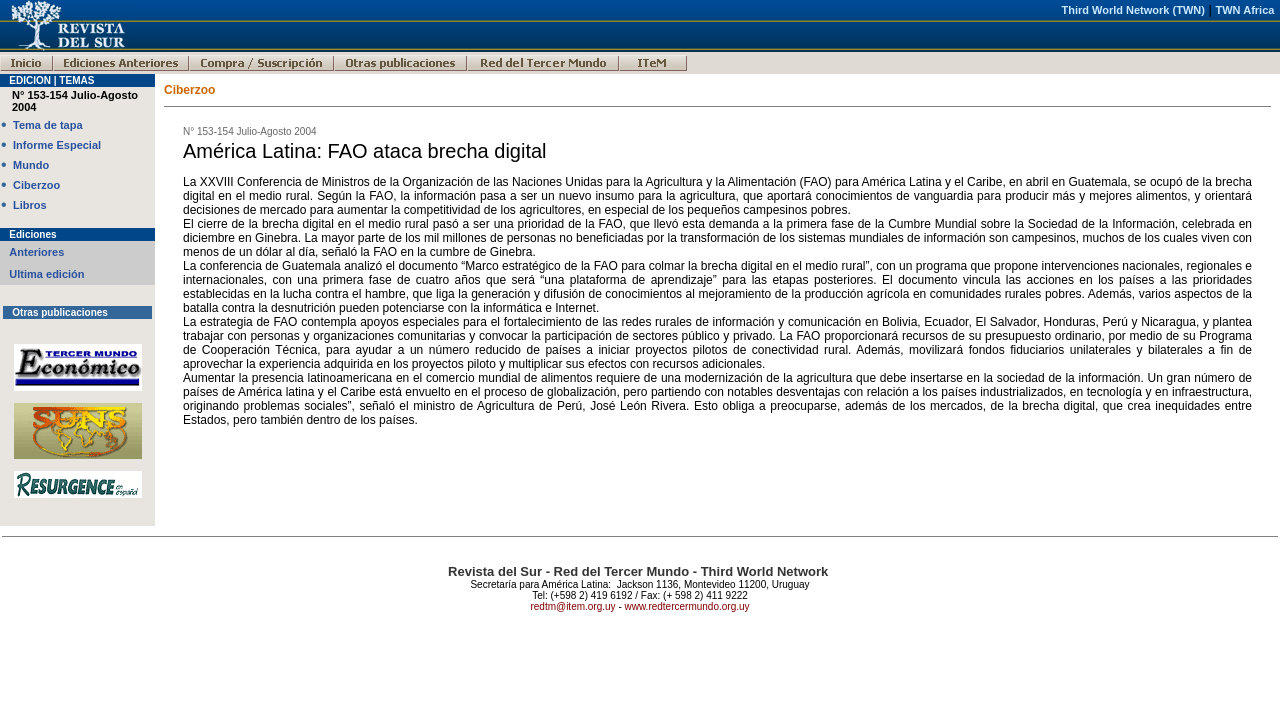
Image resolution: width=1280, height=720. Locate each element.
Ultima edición (46, 274)
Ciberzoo (36, 185)
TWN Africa (1245, 10)
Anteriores (36, 252)
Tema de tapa (48, 125)
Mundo (31, 165)
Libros (30, 205)
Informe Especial (57, 145)
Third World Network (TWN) (1132, 10)
